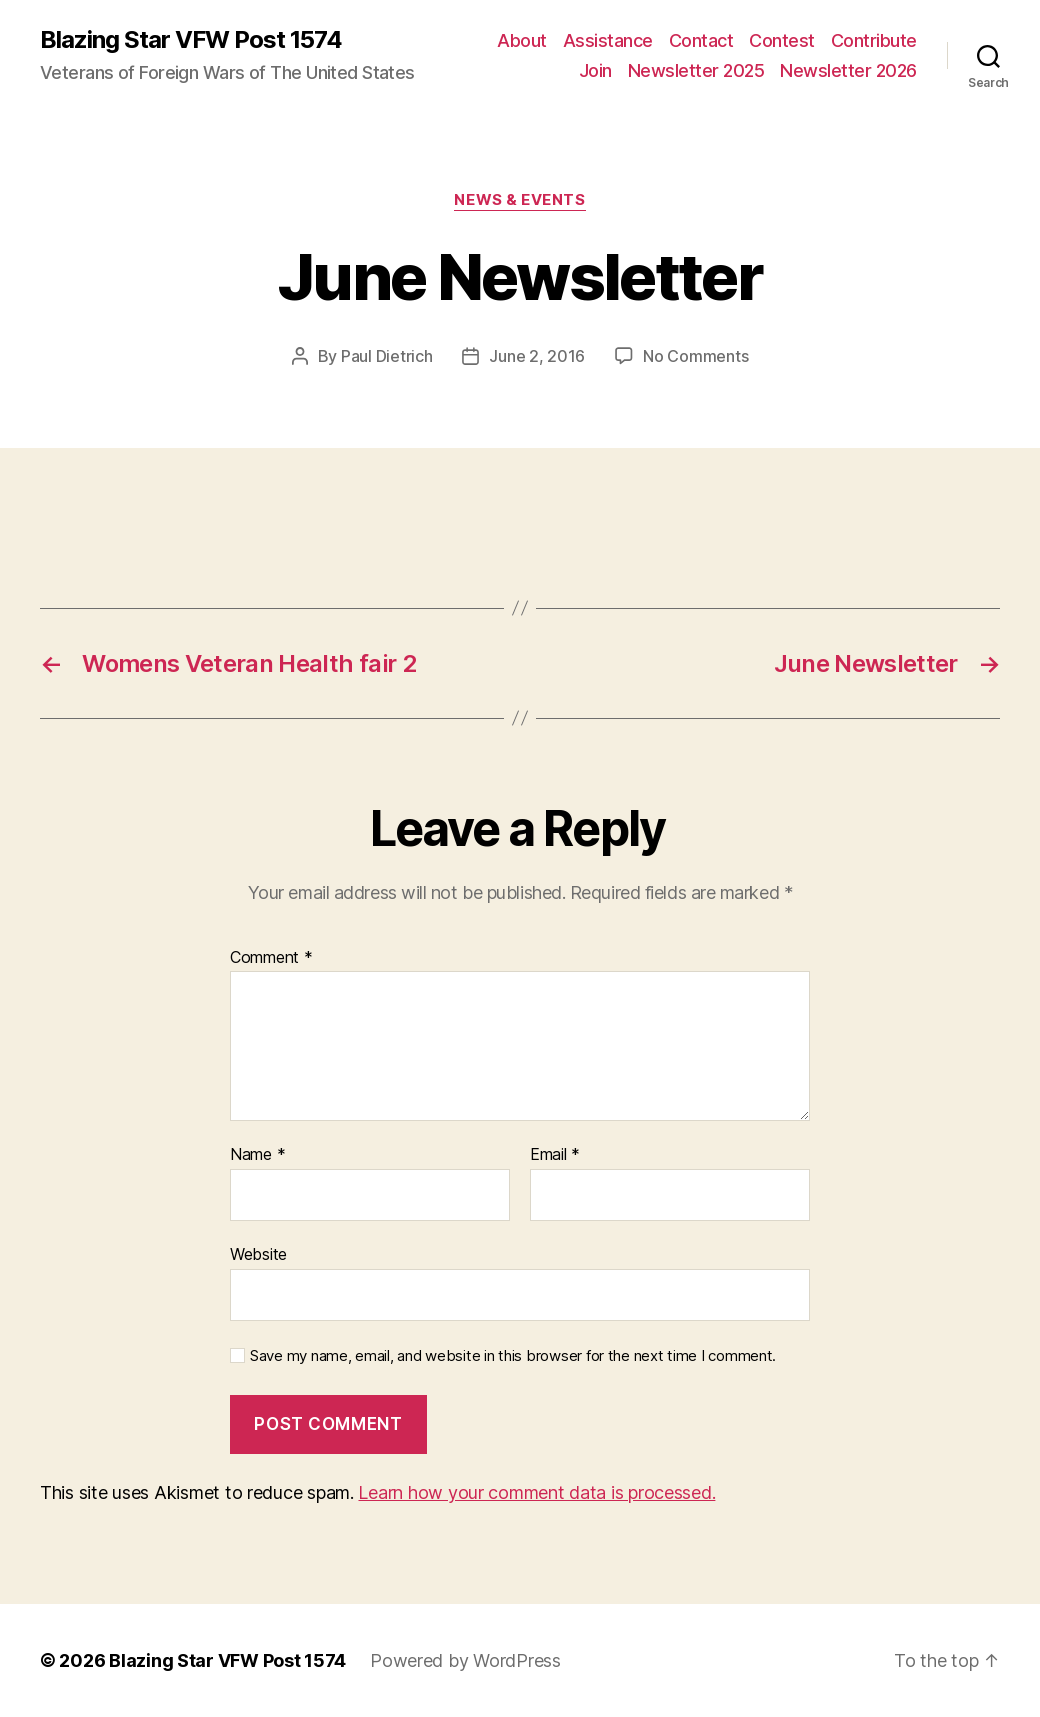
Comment (271, 958)
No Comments (695, 356)
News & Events (519, 200)
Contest (782, 40)
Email (555, 1155)
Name (257, 1155)
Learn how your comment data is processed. (536, 1492)
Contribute (874, 40)
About (522, 40)
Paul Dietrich (387, 356)
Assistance (608, 40)
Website (258, 1254)
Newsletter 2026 (848, 70)
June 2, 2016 (537, 356)
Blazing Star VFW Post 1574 (191, 40)
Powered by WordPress (465, 1660)
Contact (701, 40)
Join (595, 70)
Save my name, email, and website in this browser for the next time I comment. (513, 1356)
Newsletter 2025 (696, 70)
